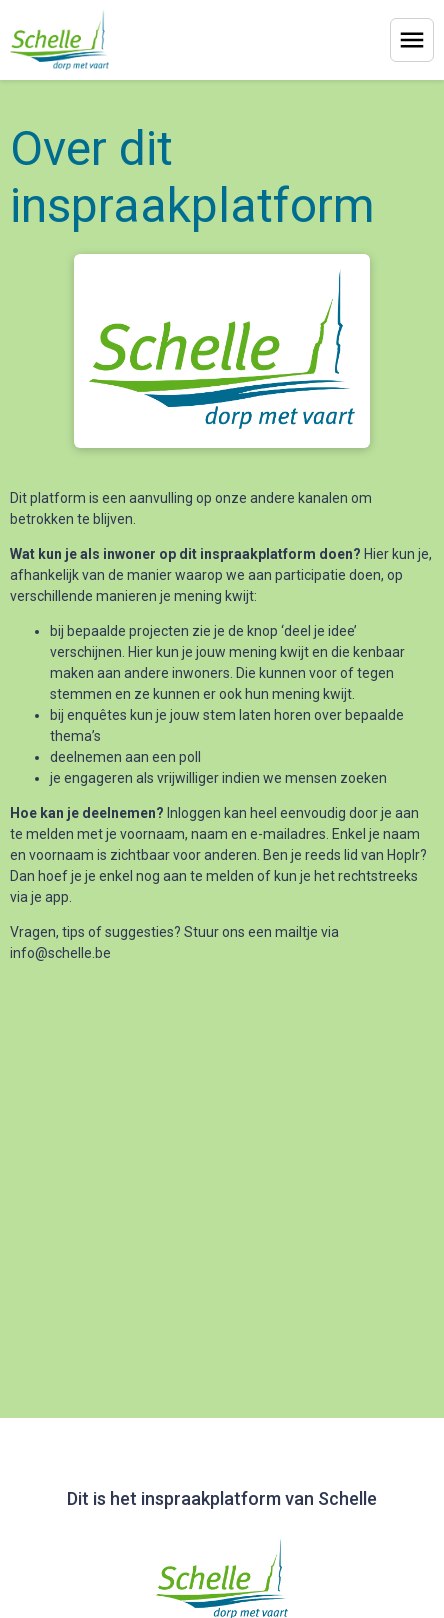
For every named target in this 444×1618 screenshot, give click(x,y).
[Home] (59, 40)
